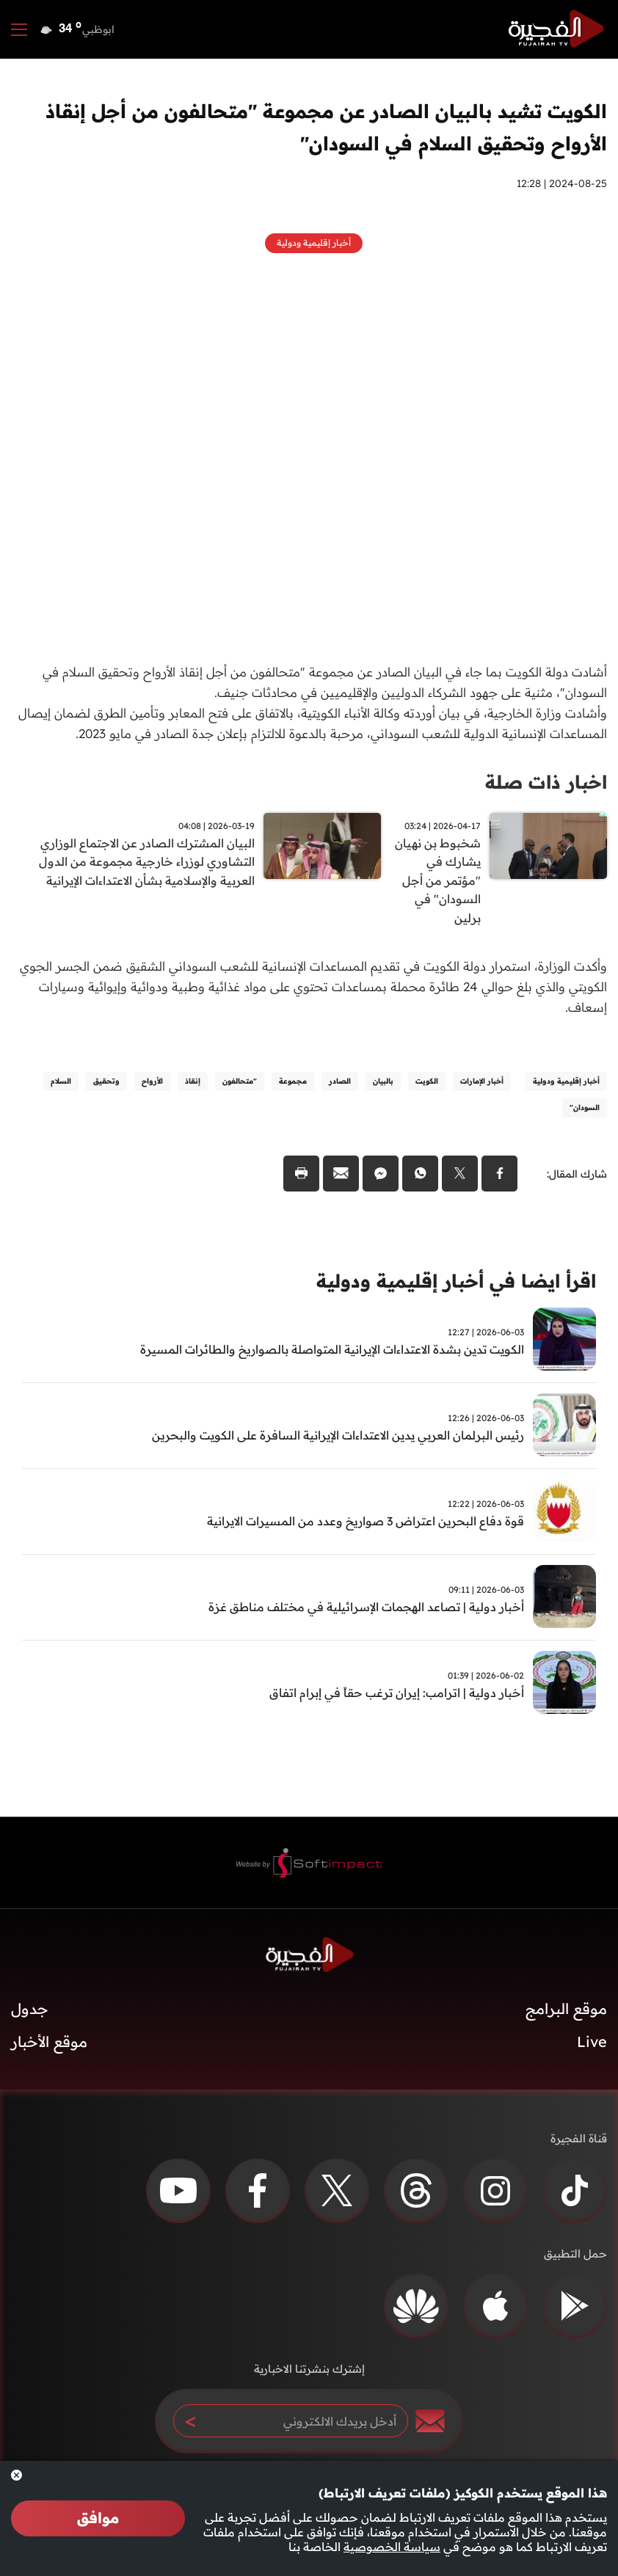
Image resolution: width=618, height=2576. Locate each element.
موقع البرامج (566, 2013)
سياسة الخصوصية (391, 2546)
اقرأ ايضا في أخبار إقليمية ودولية (448, 1286)
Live (592, 2046)
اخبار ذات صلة (543, 782)
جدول (29, 2013)
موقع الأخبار (49, 2046)
